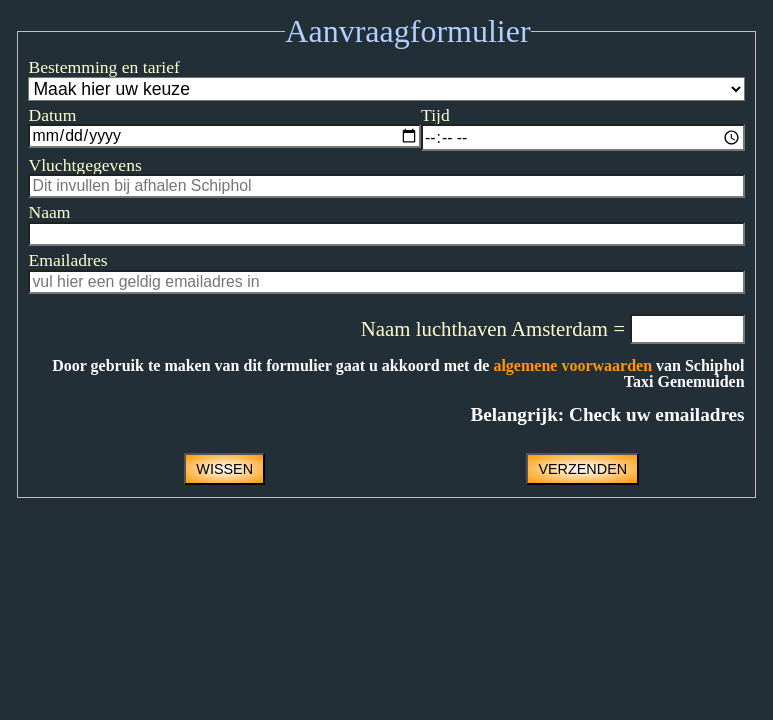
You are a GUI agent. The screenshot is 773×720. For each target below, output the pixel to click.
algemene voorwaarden (572, 365)
